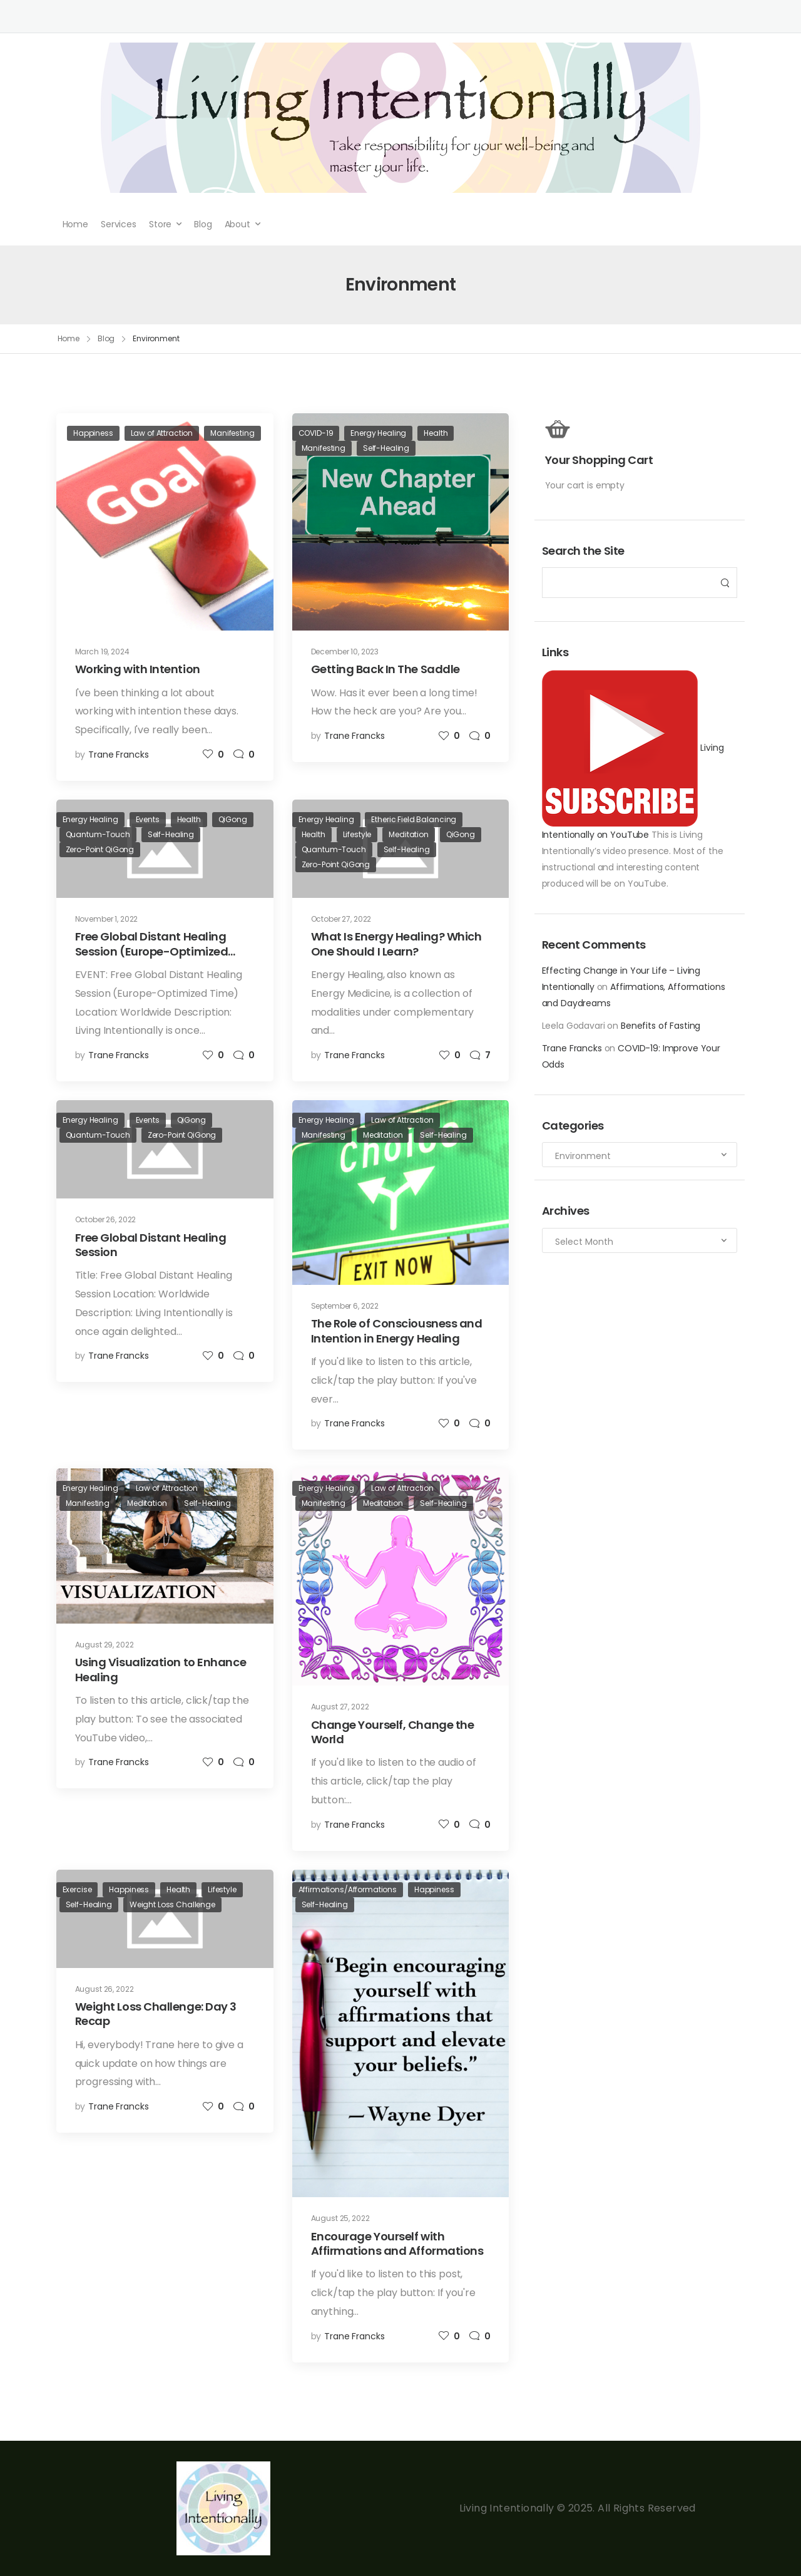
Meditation (409, 834)
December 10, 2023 (345, 651)
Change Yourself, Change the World (392, 1732)
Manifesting (232, 433)
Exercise (77, 1889)
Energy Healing (378, 433)
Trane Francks (572, 1048)
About (237, 224)
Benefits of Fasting (660, 1025)
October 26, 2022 (105, 1219)
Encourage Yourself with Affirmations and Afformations (397, 2243)
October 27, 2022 (341, 919)
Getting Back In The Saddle (385, 669)
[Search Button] (724, 582)
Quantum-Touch (98, 834)
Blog (203, 224)
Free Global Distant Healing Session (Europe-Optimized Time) (151, 951)
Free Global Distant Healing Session (151, 1245)
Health (435, 433)
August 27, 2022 (340, 1706)
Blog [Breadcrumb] (106, 338)
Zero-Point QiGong (100, 849)
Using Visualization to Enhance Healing (161, 1669)
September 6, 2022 (345, 1306)
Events (148, 819)
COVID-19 (316, 433)
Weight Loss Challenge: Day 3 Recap (156, 2014)
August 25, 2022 (340, 2218)
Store (160, 224)
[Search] (627, 582)
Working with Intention (137, 669)
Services (118, 224)
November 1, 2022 (106, 919)
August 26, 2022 (104, 1989)
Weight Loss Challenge (172, 1904)
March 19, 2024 (102, 651)
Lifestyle (357, 834)
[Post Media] (164, 522)
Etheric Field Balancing (413, 819)
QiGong (232, 819)
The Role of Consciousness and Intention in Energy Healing (396, 1331)
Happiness (93, 433)
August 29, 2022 (104, 1644)
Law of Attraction (162, 433)
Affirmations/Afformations (347, 1889)
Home (75, 224)
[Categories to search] (640, 1154)
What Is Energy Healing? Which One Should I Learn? (396, 944)
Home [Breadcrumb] (69, 338)
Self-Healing (386, 448)
